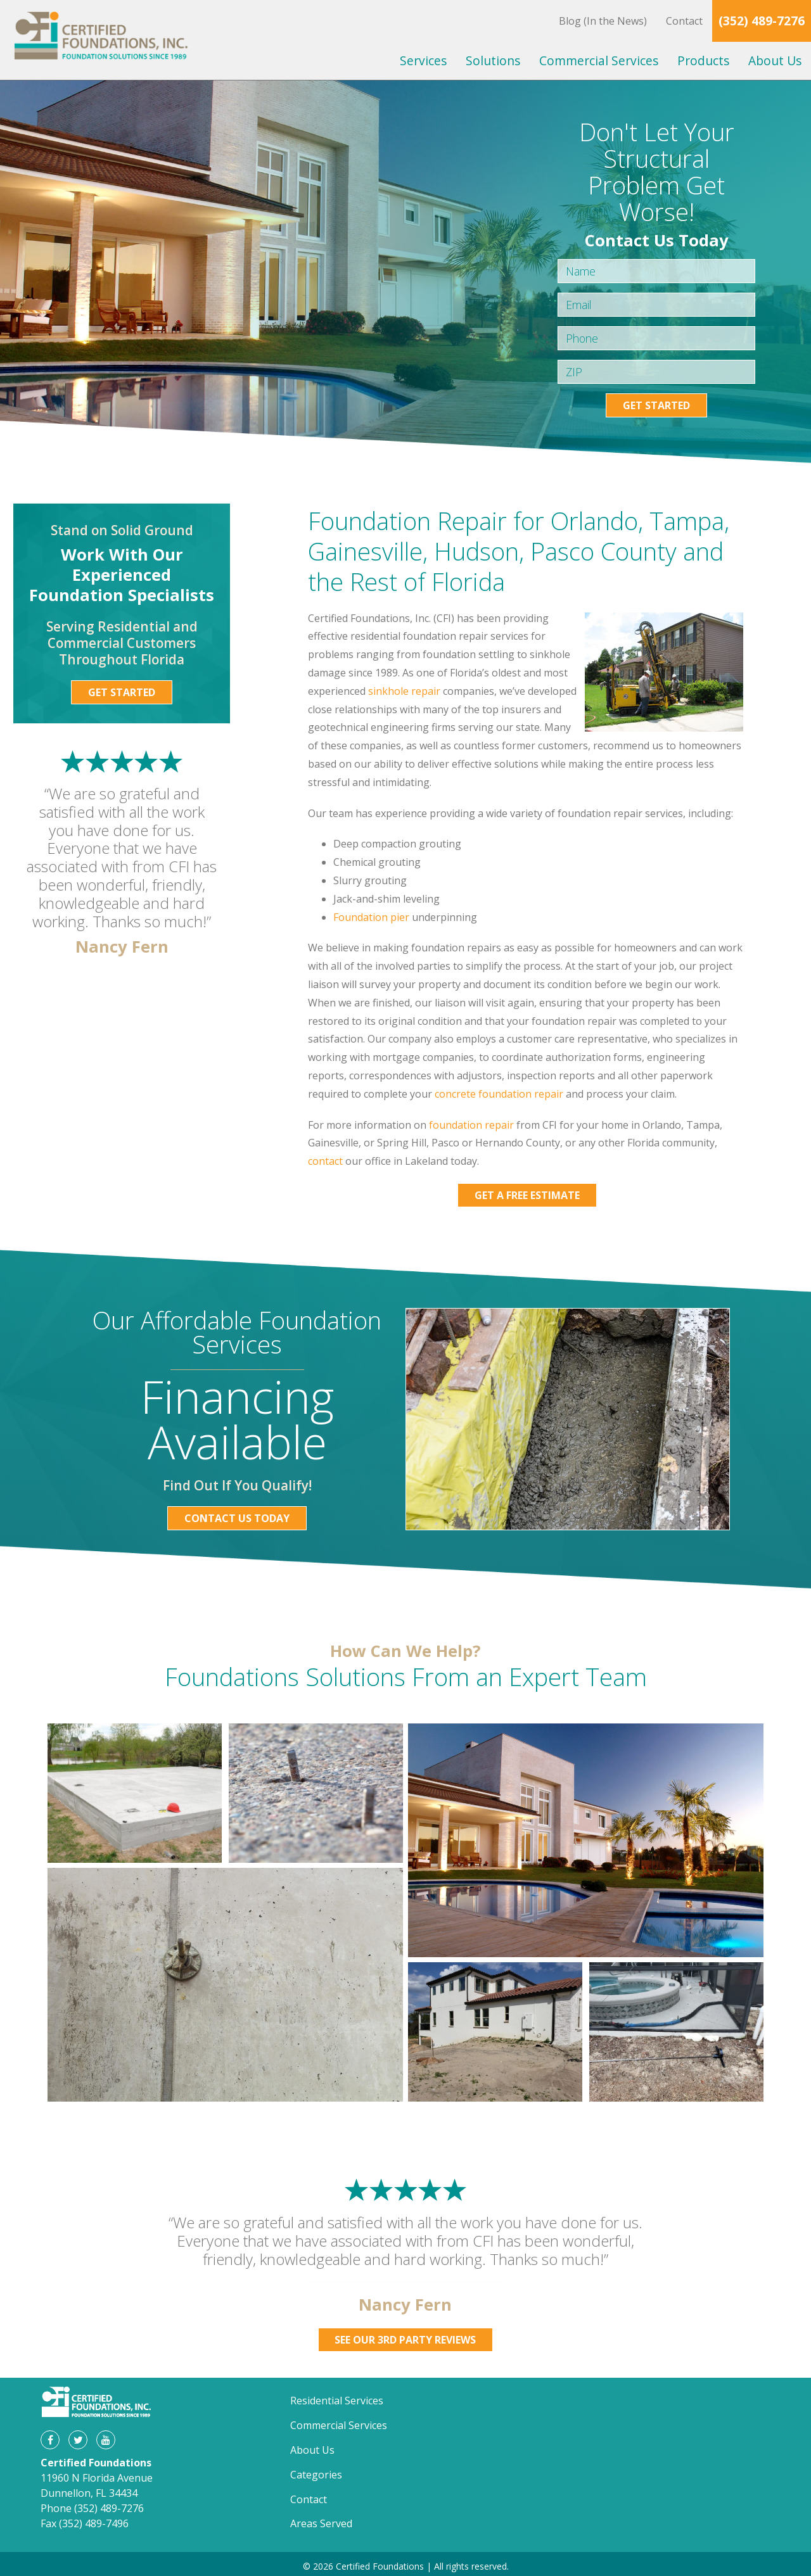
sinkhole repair (404, 691)
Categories (316, 2475)
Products (703, 60)
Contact (684, 21)
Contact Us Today (237, 1518)
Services (423, 60)
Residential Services (336, 2401)
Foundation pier (371, 917)
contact (325, 1161)
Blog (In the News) (603, 21)
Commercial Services (598, 60)
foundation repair (471, 1125)
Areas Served (321, 2523)
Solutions (493, 60)
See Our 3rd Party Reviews (405, 2340)
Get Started (656, 405)
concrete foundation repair (499, 1094)
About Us (774, 60)
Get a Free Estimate (527, 1195)
